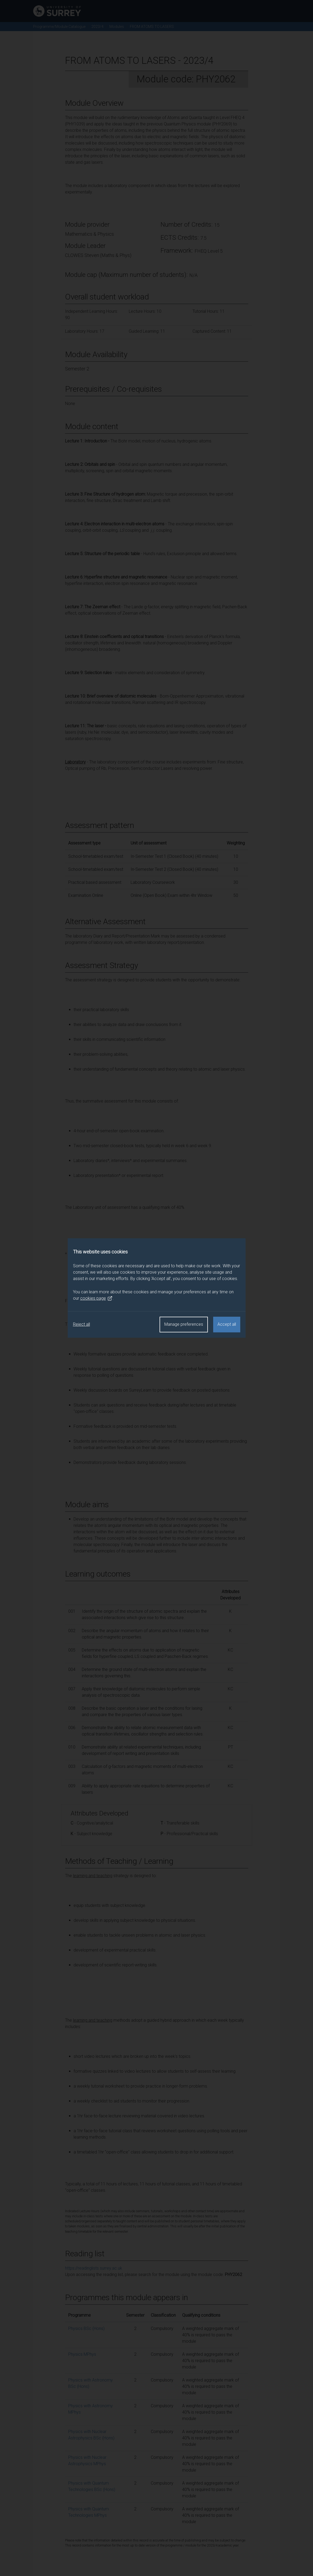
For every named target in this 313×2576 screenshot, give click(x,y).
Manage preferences (183, 1324)
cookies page (96, 1298)
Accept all (226, 1324)
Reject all (81, 1324)
